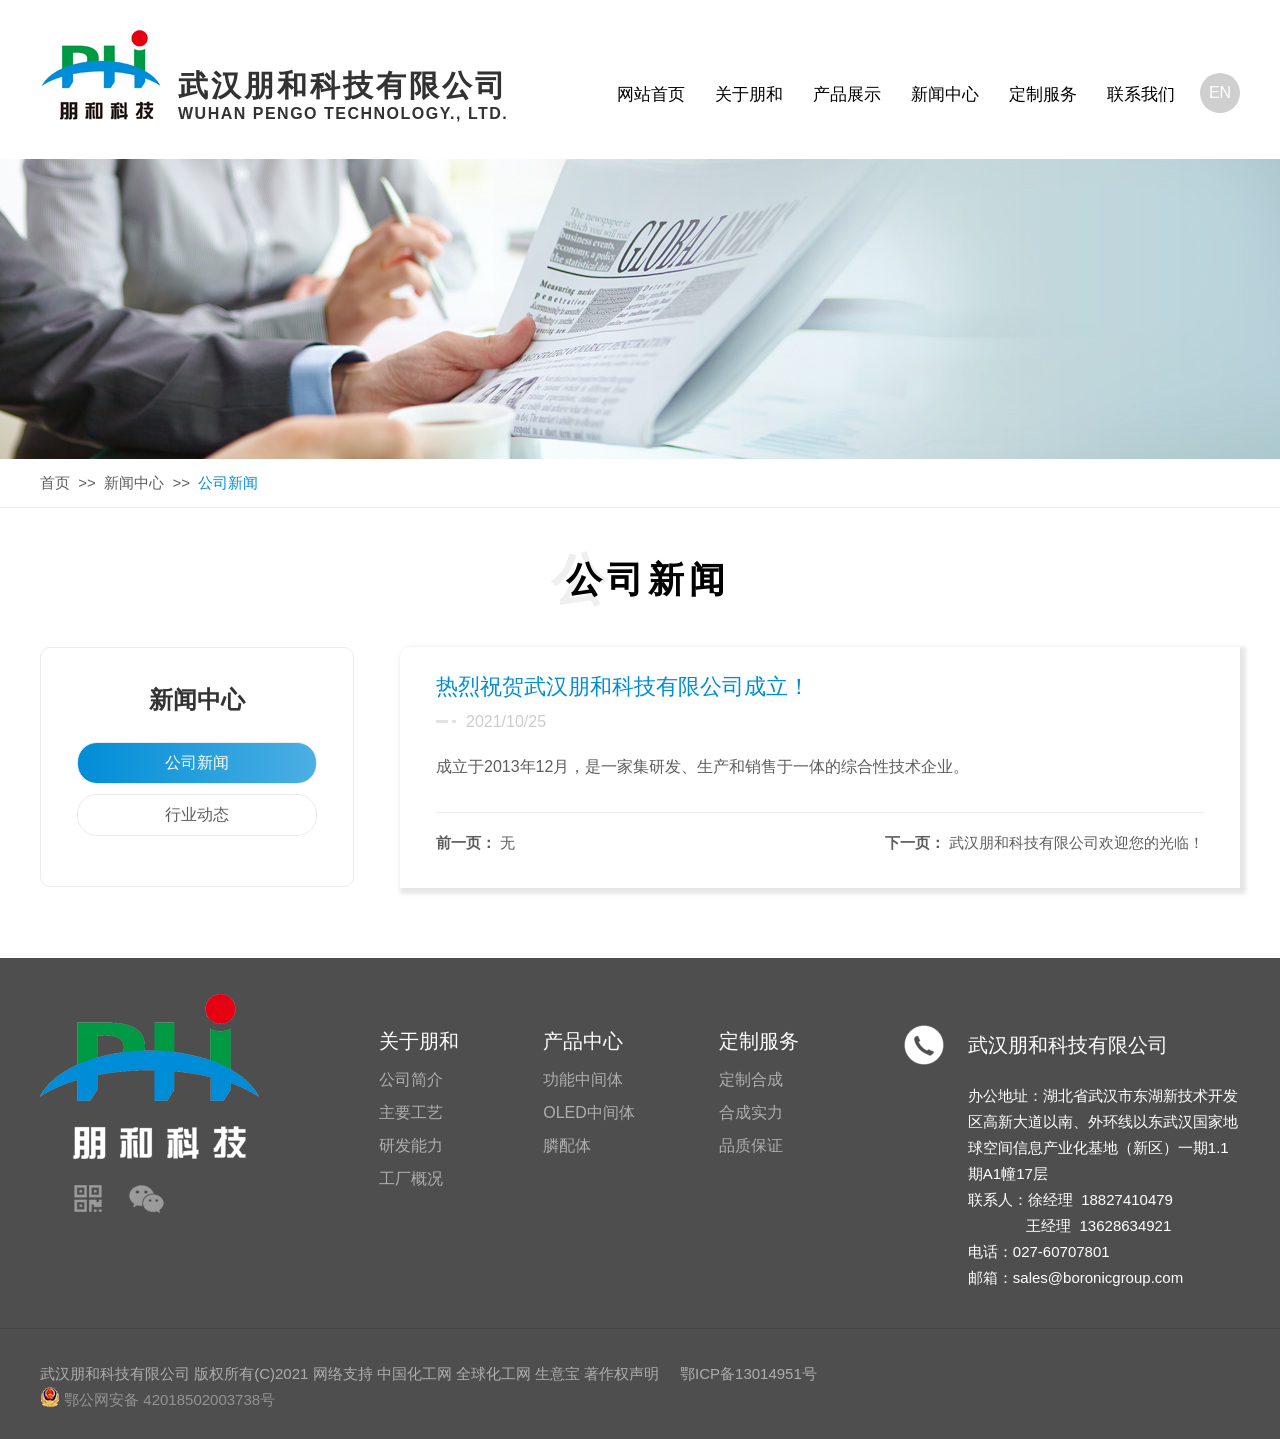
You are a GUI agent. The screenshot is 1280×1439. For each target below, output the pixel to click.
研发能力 (411, 1145)
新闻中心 (945, 94)
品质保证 (751, 1145)
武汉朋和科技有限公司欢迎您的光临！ (1076, 842)
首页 (55, 482)
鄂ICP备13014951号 (748, 1373)
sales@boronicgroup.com (1098, 1277)
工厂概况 (411, 1178)
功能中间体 (583, 1079)
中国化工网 (414, 1373)
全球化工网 (493, 1373)
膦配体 (567, 1145)
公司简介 (411, 1079)
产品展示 (847, 94)
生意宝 (557, 1373)
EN (1220, 92)
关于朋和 (749, 94)
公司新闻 (197, 762)
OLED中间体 (589, 1112)
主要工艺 (411, 1112)
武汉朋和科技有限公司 (1068, 1045)
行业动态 (197, 814)
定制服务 (1043, 94)
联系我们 (1141, 94)
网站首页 (651, 94)
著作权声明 (621, 1373)
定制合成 (751, 1079)
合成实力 (751, 1112)
